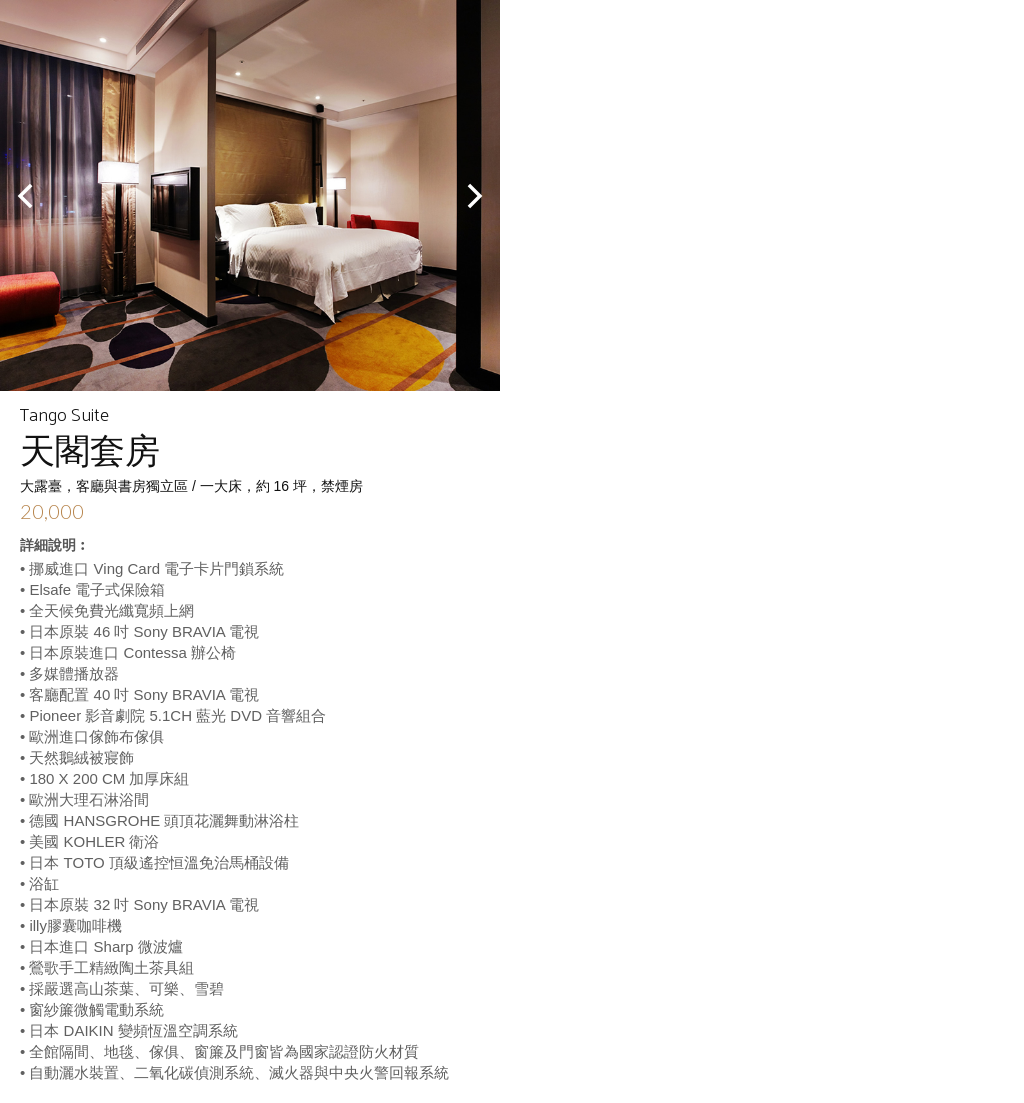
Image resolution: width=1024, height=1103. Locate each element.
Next (474, 196)
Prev (26, 196)
